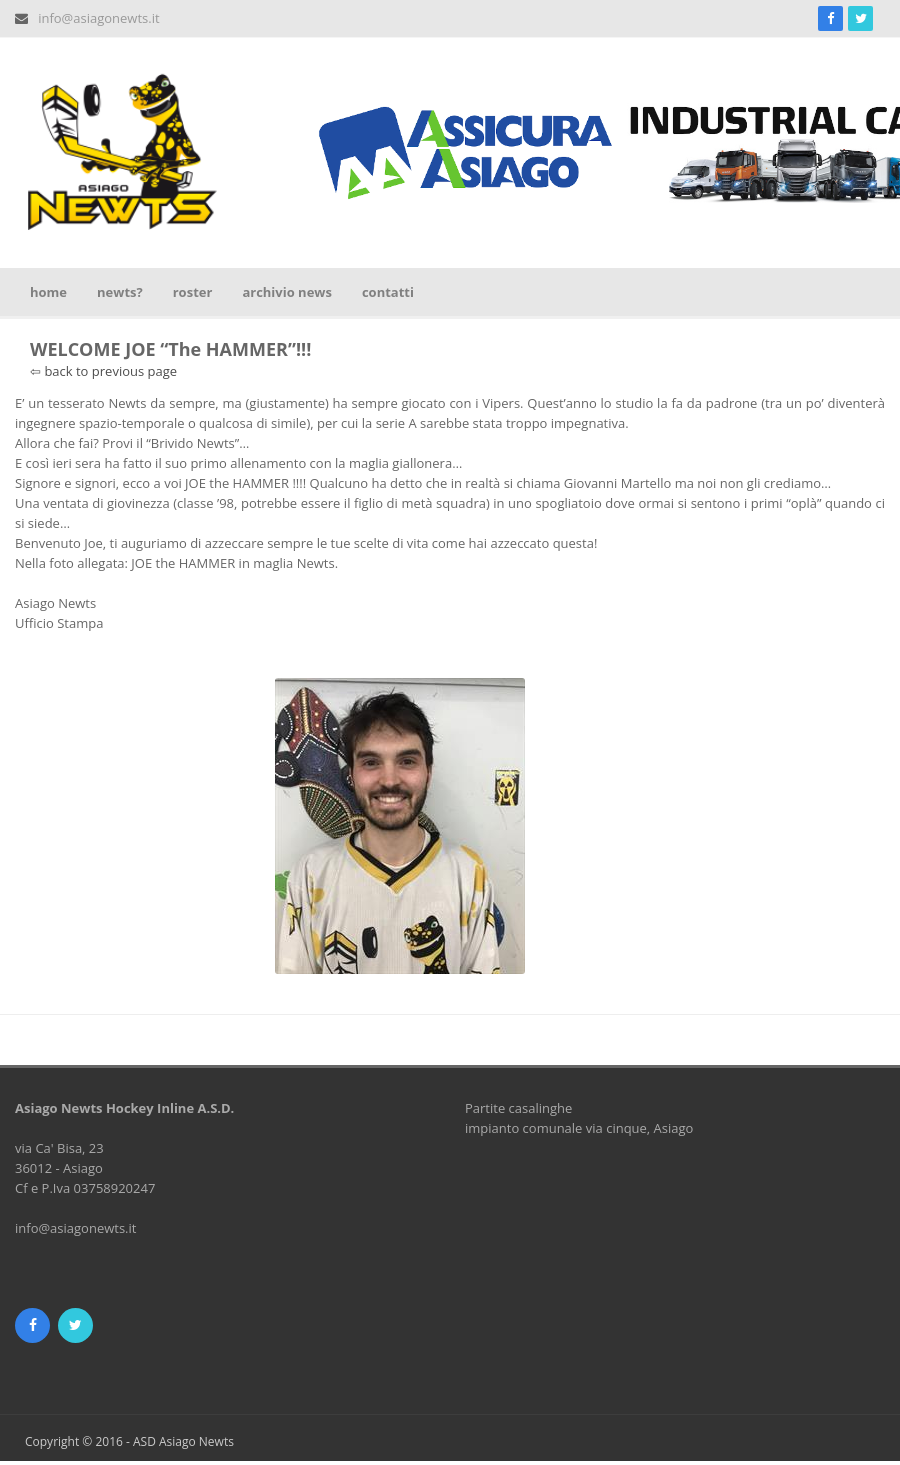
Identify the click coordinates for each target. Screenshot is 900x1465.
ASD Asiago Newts (183, 1441)
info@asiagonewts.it (98, 18)
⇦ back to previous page (103, 371)
